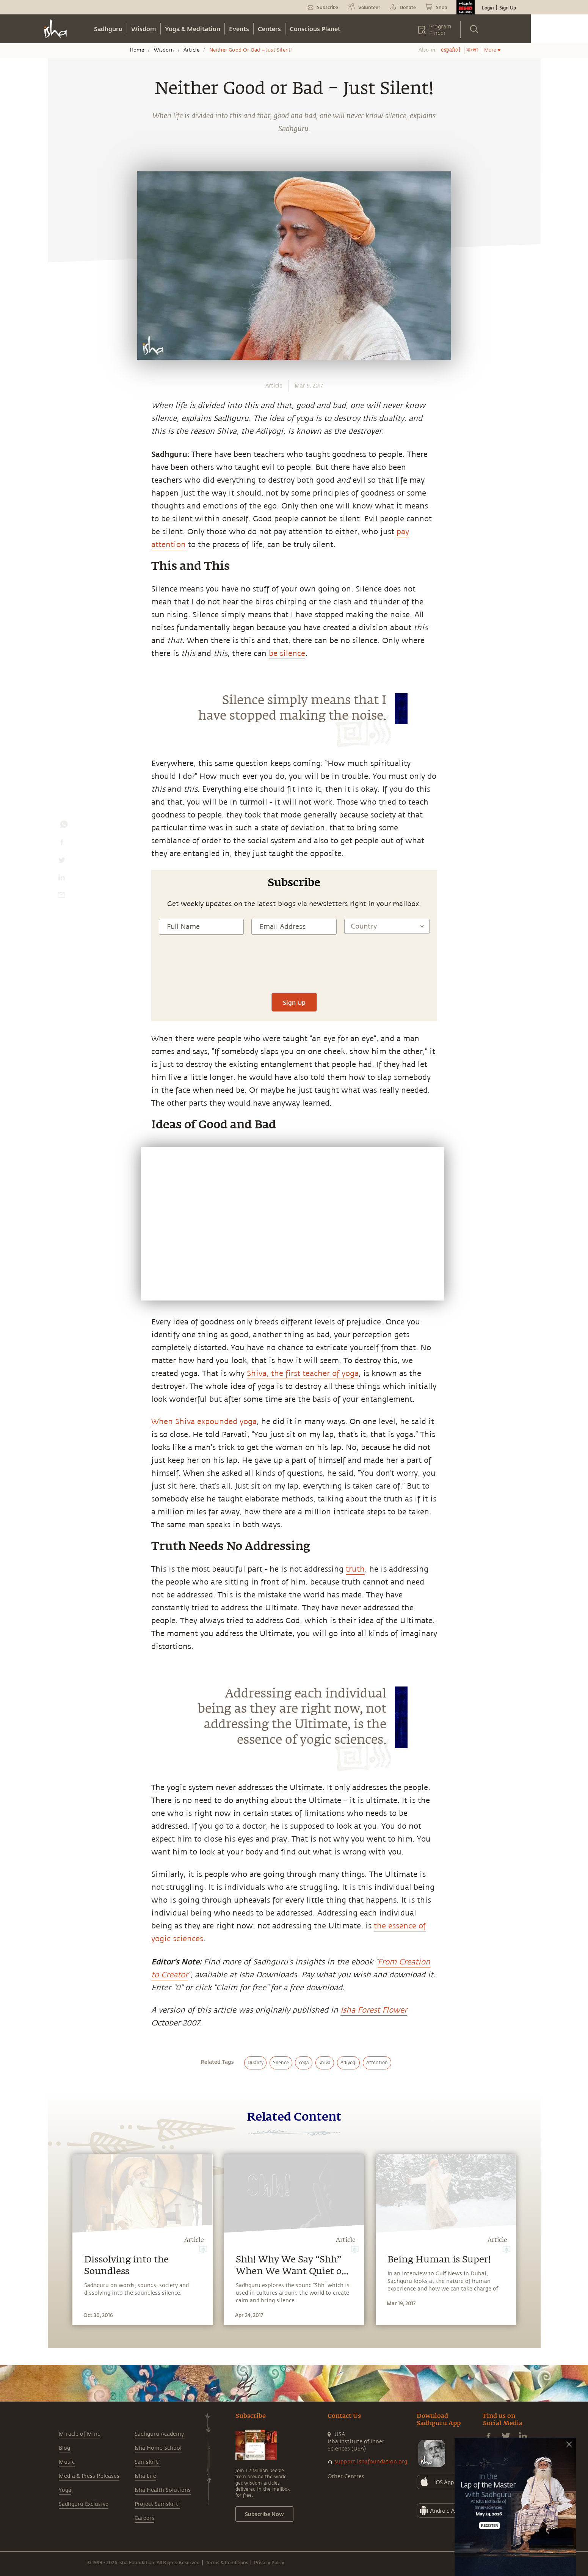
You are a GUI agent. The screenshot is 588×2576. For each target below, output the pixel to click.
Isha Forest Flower (373, 2010)
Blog (64, 2448)
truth (355, 1569)
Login (488, 8)
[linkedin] (61, 879)
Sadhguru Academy (159, 2434)
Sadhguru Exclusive (83, 2504)
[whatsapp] (63, 826)
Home (137, 50)
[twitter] (61, 862)
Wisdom (143, 29)
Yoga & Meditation (192, 29)
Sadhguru (108, 29)
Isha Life (145, 2476)
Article (191, 50)
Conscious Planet (315, 29)
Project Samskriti (157, 2504)
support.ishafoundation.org (370, 2462)
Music (67, 2462)
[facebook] (61, 844)
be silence (287, 653)
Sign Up (507, 8)
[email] (61, 897)
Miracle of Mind (79, 2434)
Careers (144, 2518)
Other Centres (346, 2476)
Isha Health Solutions (163, 2490)
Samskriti (147, 2462)
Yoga (65, 2490)
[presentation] (294, 970)
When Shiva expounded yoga (204, 1421)
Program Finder (440, 30)
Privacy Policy (269, 2562)
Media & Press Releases (89, 2476)
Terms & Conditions (227, 2562)
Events (239, 29)
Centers (269, 29)
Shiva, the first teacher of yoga (303, 1373)
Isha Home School (158, 2448)
